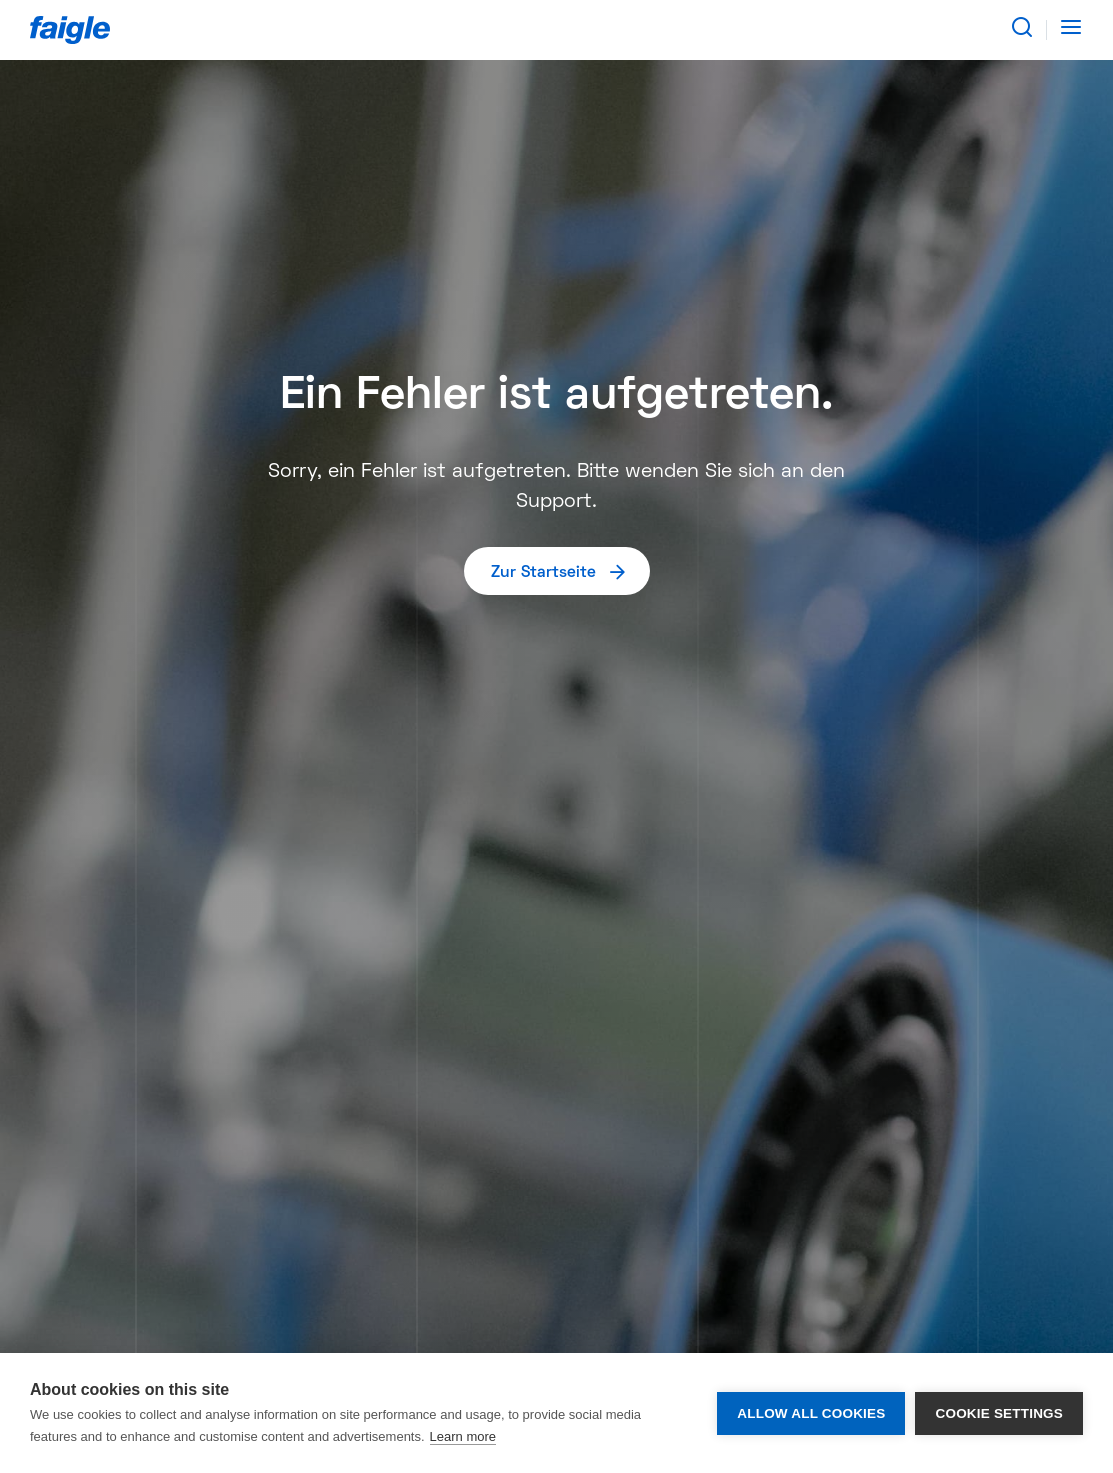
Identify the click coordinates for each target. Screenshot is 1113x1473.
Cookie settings (999, 1413)
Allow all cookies (811, 1413)
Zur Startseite (559, 571)
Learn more (463, 1436)
